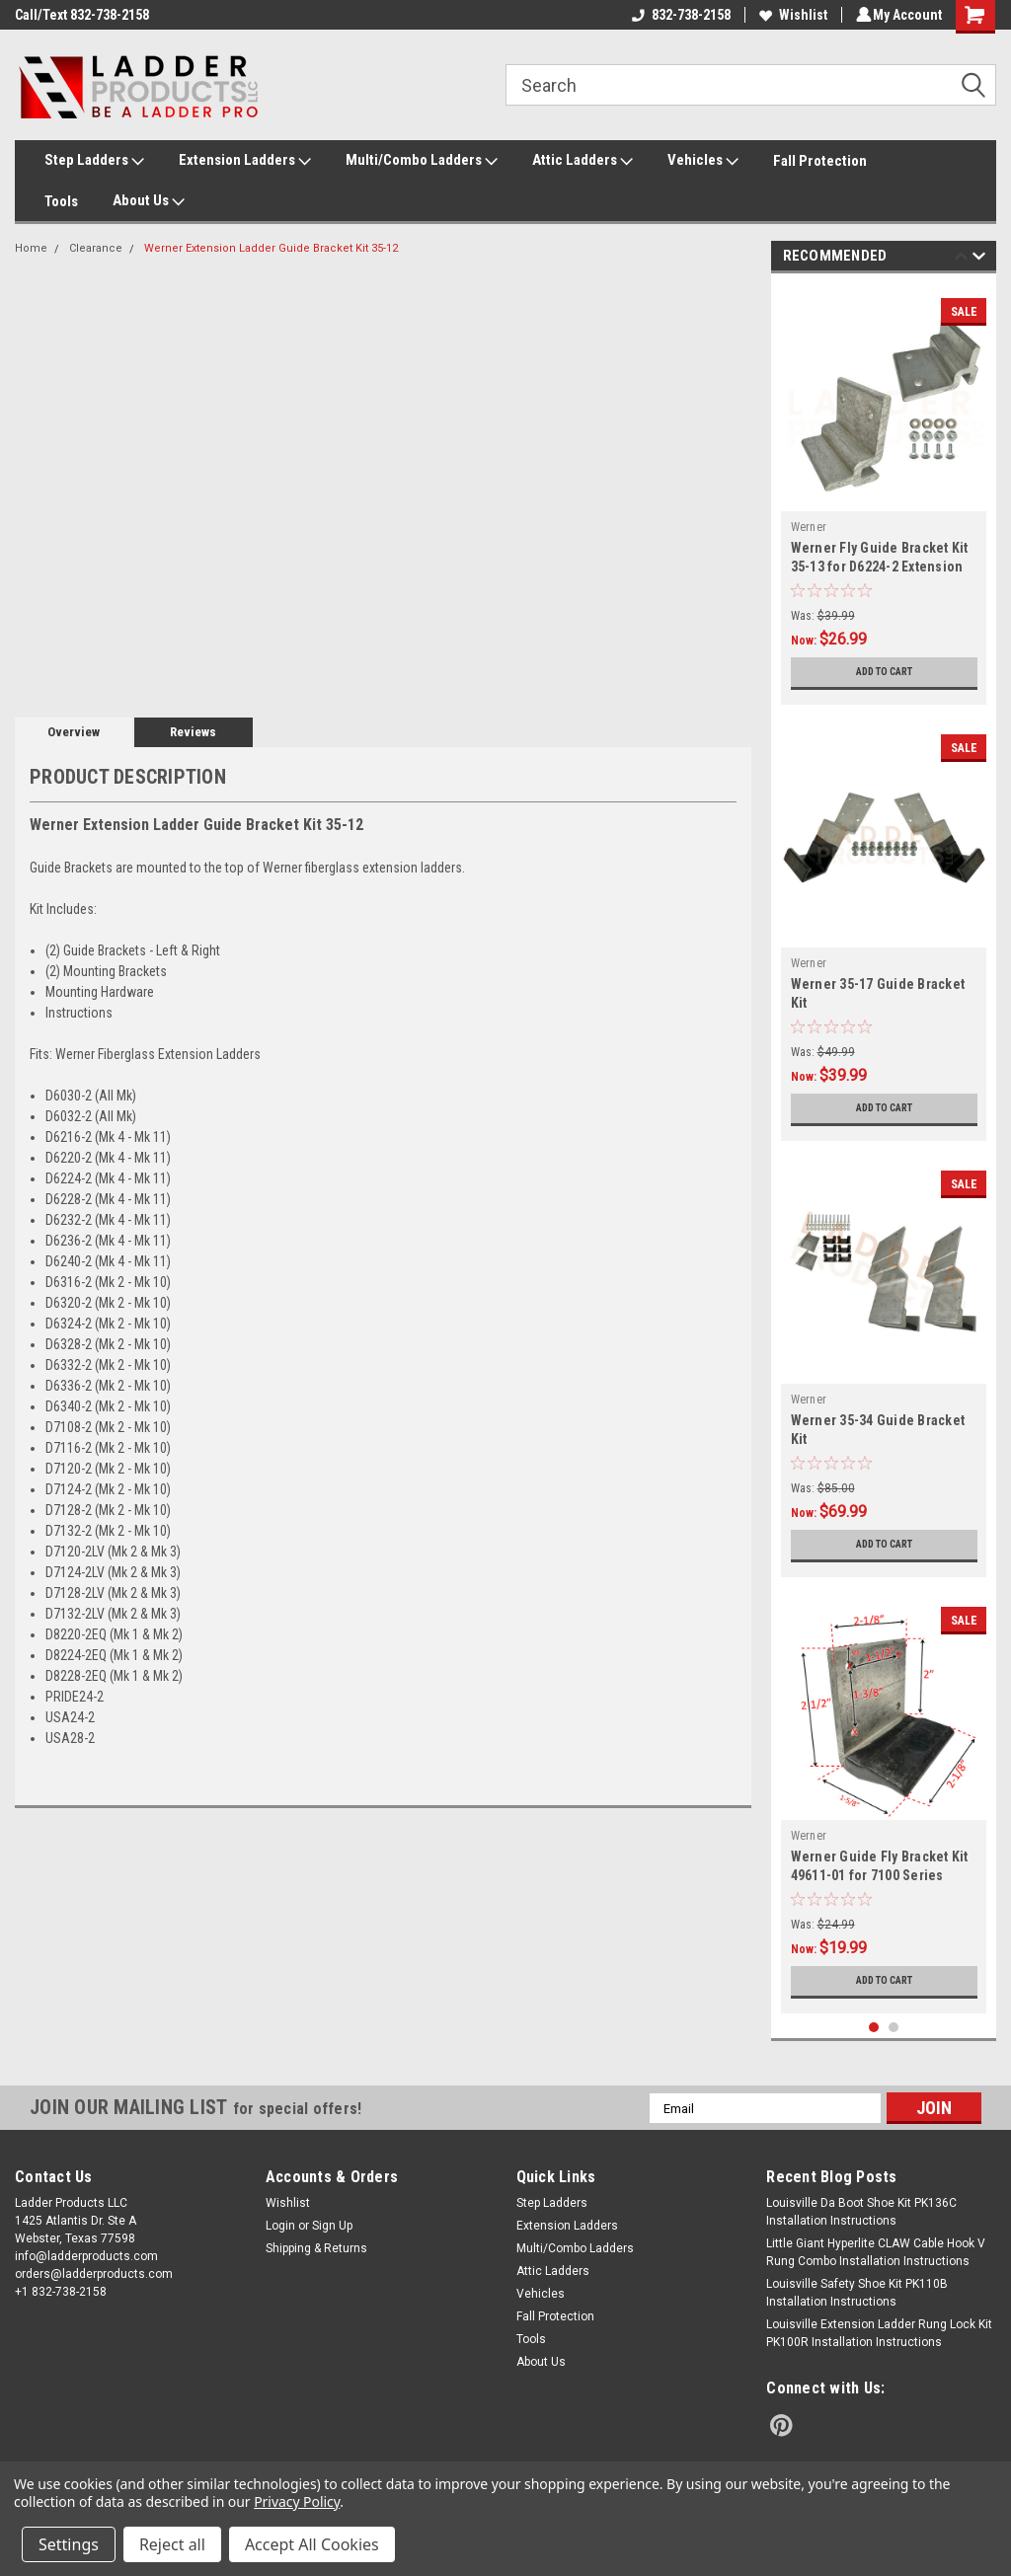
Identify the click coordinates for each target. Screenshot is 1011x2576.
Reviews (193, 731)
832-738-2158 (678, 15)
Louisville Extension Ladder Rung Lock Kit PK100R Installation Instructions (879, 2333)
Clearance (95, 248)
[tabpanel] (884, 494)
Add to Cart (884, 672)
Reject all (172, 2544)
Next (979, 259)
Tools (61, 201)
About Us (149, 201)
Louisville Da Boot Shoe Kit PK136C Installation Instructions (861, 2212)
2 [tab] (894, 2027)
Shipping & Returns (316, 2248)
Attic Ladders (582, 161)
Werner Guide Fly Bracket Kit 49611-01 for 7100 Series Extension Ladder (880, 1875)
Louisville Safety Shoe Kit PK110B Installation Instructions (857, 2293)
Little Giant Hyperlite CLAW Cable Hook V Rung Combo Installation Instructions (875, 2252)
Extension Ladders (245, 161)
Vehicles (703, 161)
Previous (961, 259)
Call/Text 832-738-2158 (82, 15)
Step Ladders (94, 161)
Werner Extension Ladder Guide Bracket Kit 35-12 (271, 248)
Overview (73, 731)
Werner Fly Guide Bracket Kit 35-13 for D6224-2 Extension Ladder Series (880, 566)
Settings (69, 2544)
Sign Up (332, 2226)
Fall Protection (820, 161)
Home (31, 248)
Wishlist (790, 15)
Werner (809, 527)
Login (280, 2226)
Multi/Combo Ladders (422, 161)
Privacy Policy (297, 2501)
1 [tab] (874, 2027)
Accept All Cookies (312, 2544)
